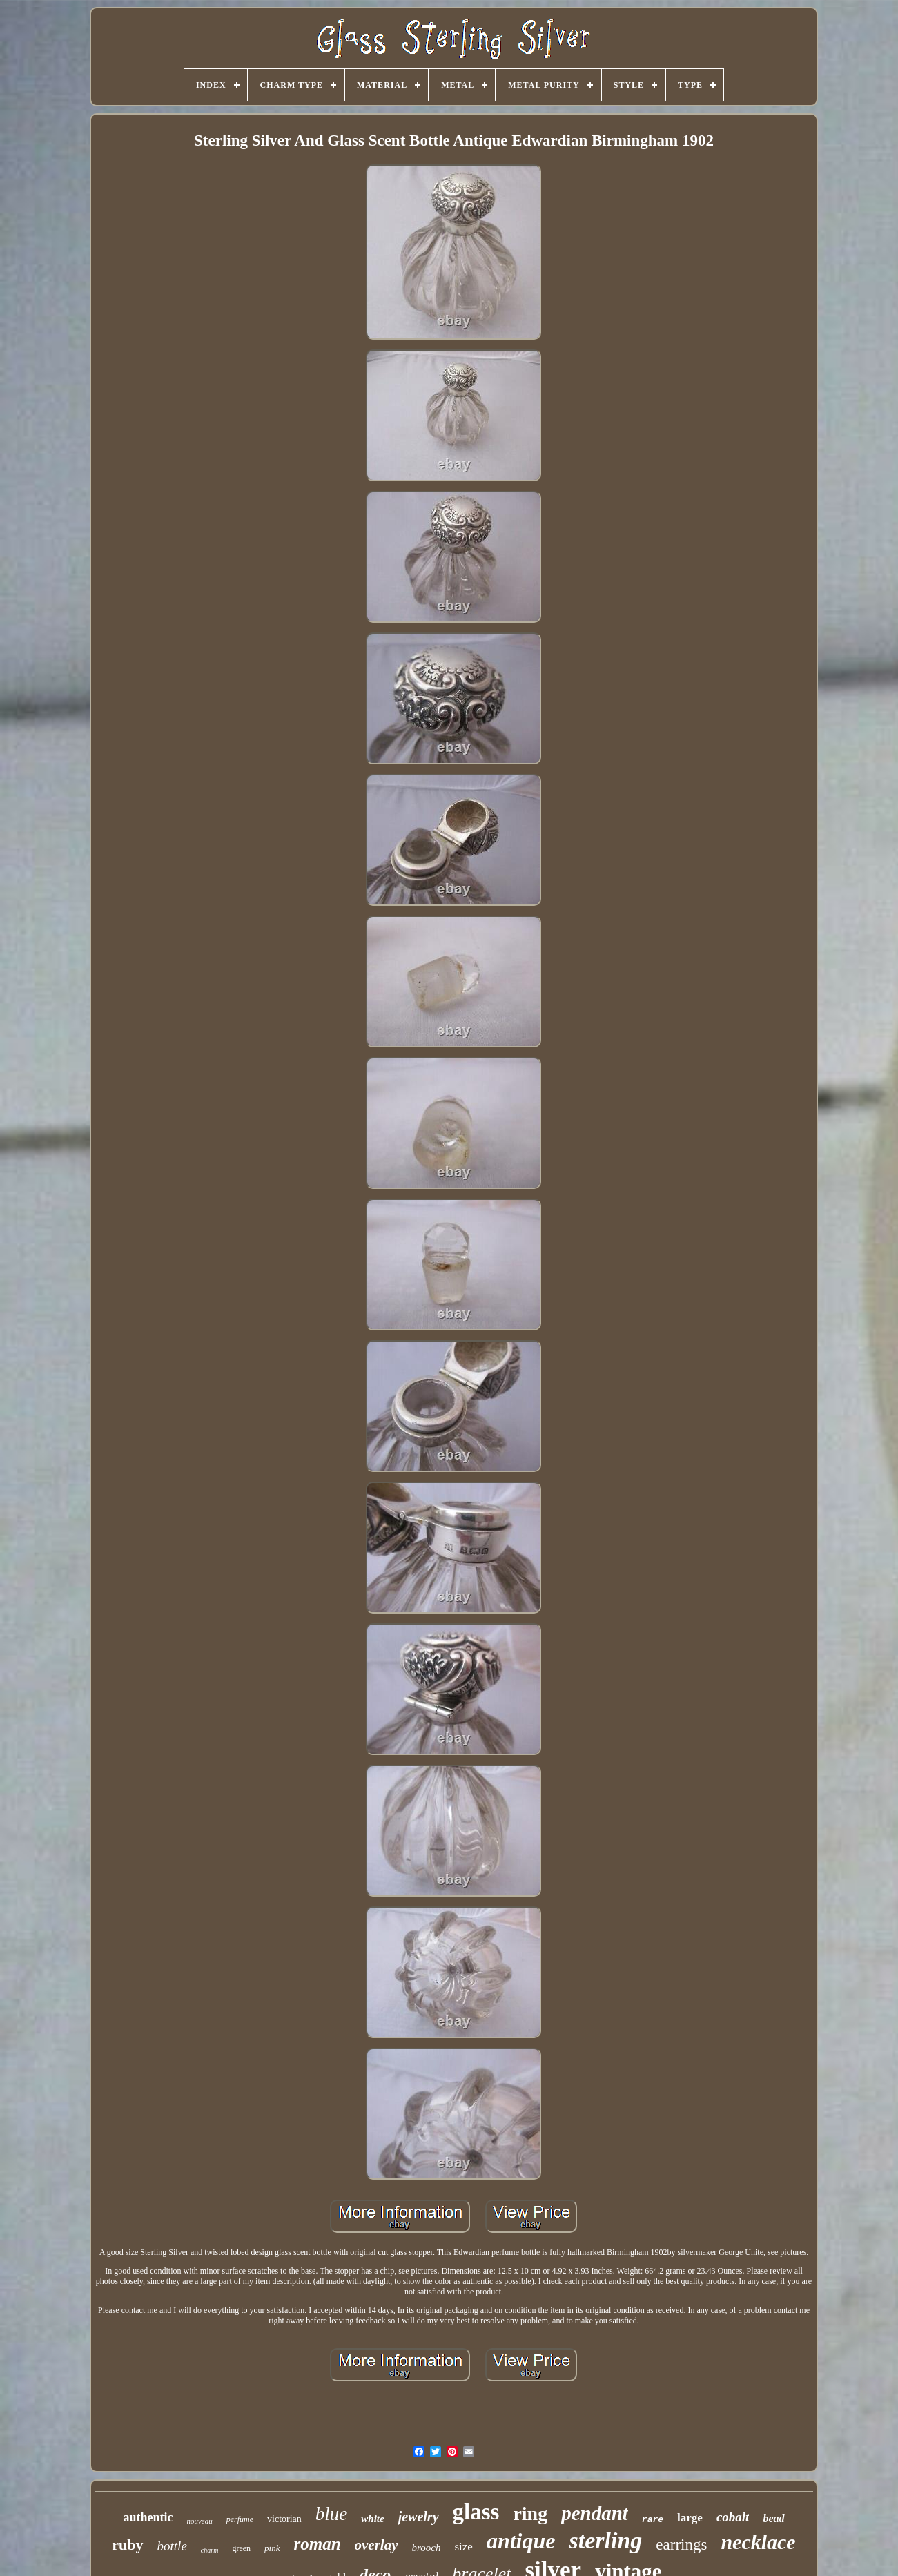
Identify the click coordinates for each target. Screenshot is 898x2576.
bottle (172, 2546)
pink (272, 2548)
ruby (127, 2544)
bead (773, 2518)
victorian (284, 2519)
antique (521, 2540)
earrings (681, 2544)
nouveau (199, 2521)
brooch (426, 2547)
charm (210, 2550)
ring (530, 2513)
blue (331, 2514)
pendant (594, 2513)
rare (652, 2520)
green (241, 2548)
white (372, 2518)
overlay (376, 2545)
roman (316, 2544)
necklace (758, 2541)
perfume (239, 2519)
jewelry (418, 2516)
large (690, 2517)
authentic (148, 2517)
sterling (606, 2540)
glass (476, 2511)
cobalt (733, 2517)
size (463, 2546)
